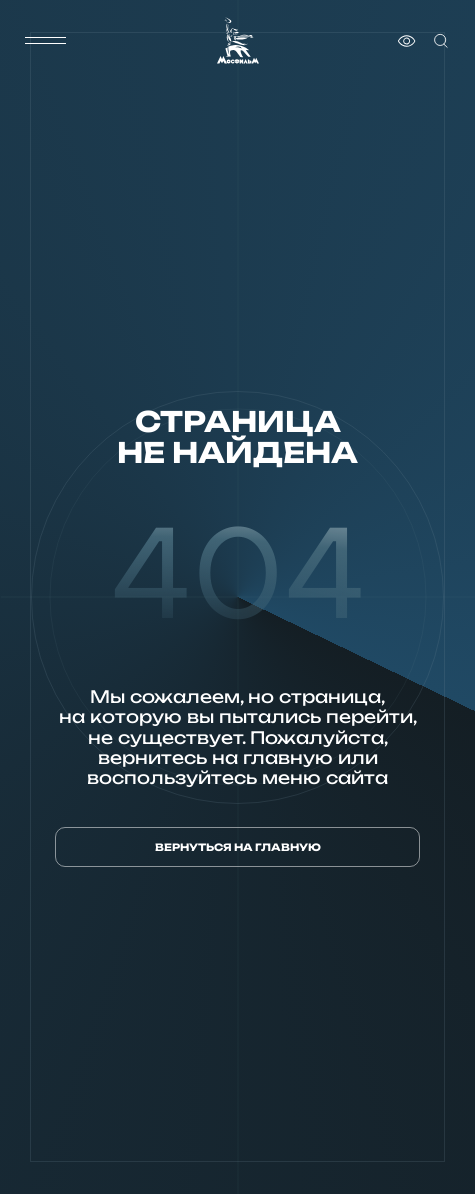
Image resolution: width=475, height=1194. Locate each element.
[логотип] (238, 40)
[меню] (45, 41)
